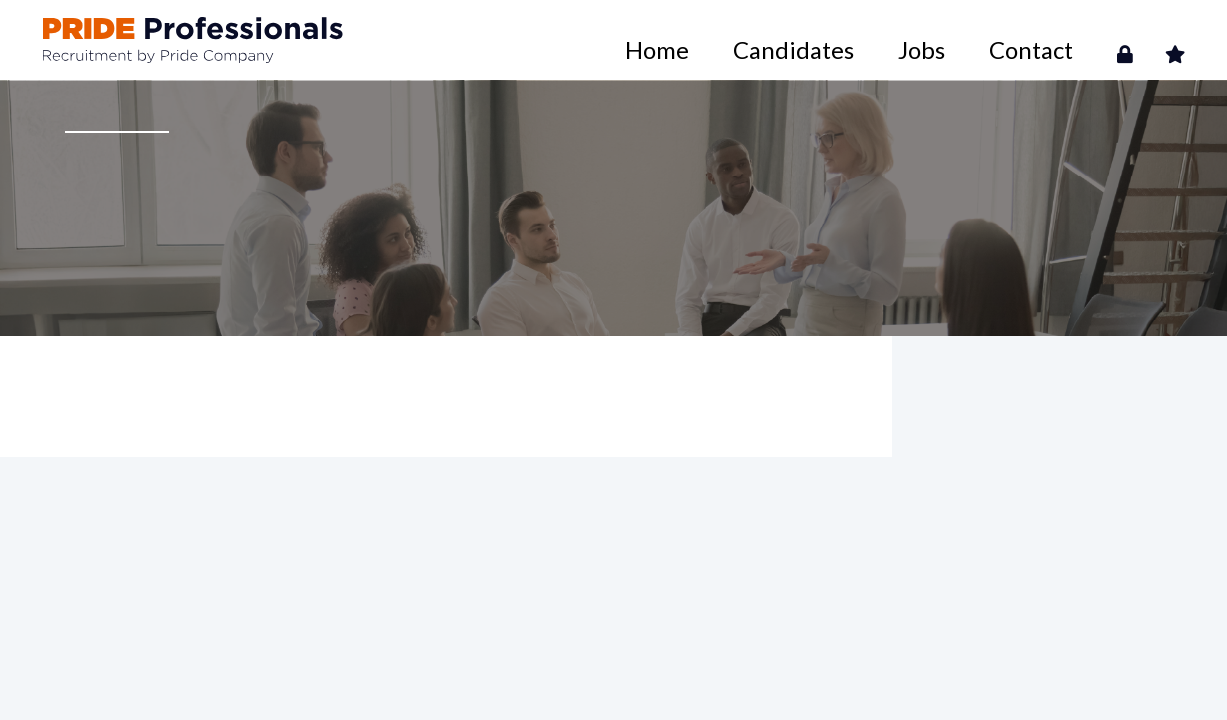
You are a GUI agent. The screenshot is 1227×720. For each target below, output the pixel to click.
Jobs (991, 39)
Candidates (906, 39)
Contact (1066, 39)
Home (815, 39)
